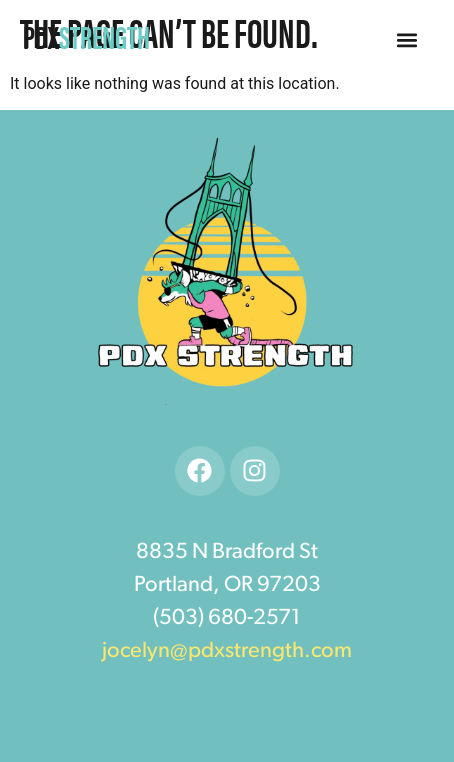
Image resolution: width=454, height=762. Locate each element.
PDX (86, 35)
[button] (406, 40)
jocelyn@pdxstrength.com (227, 651)
